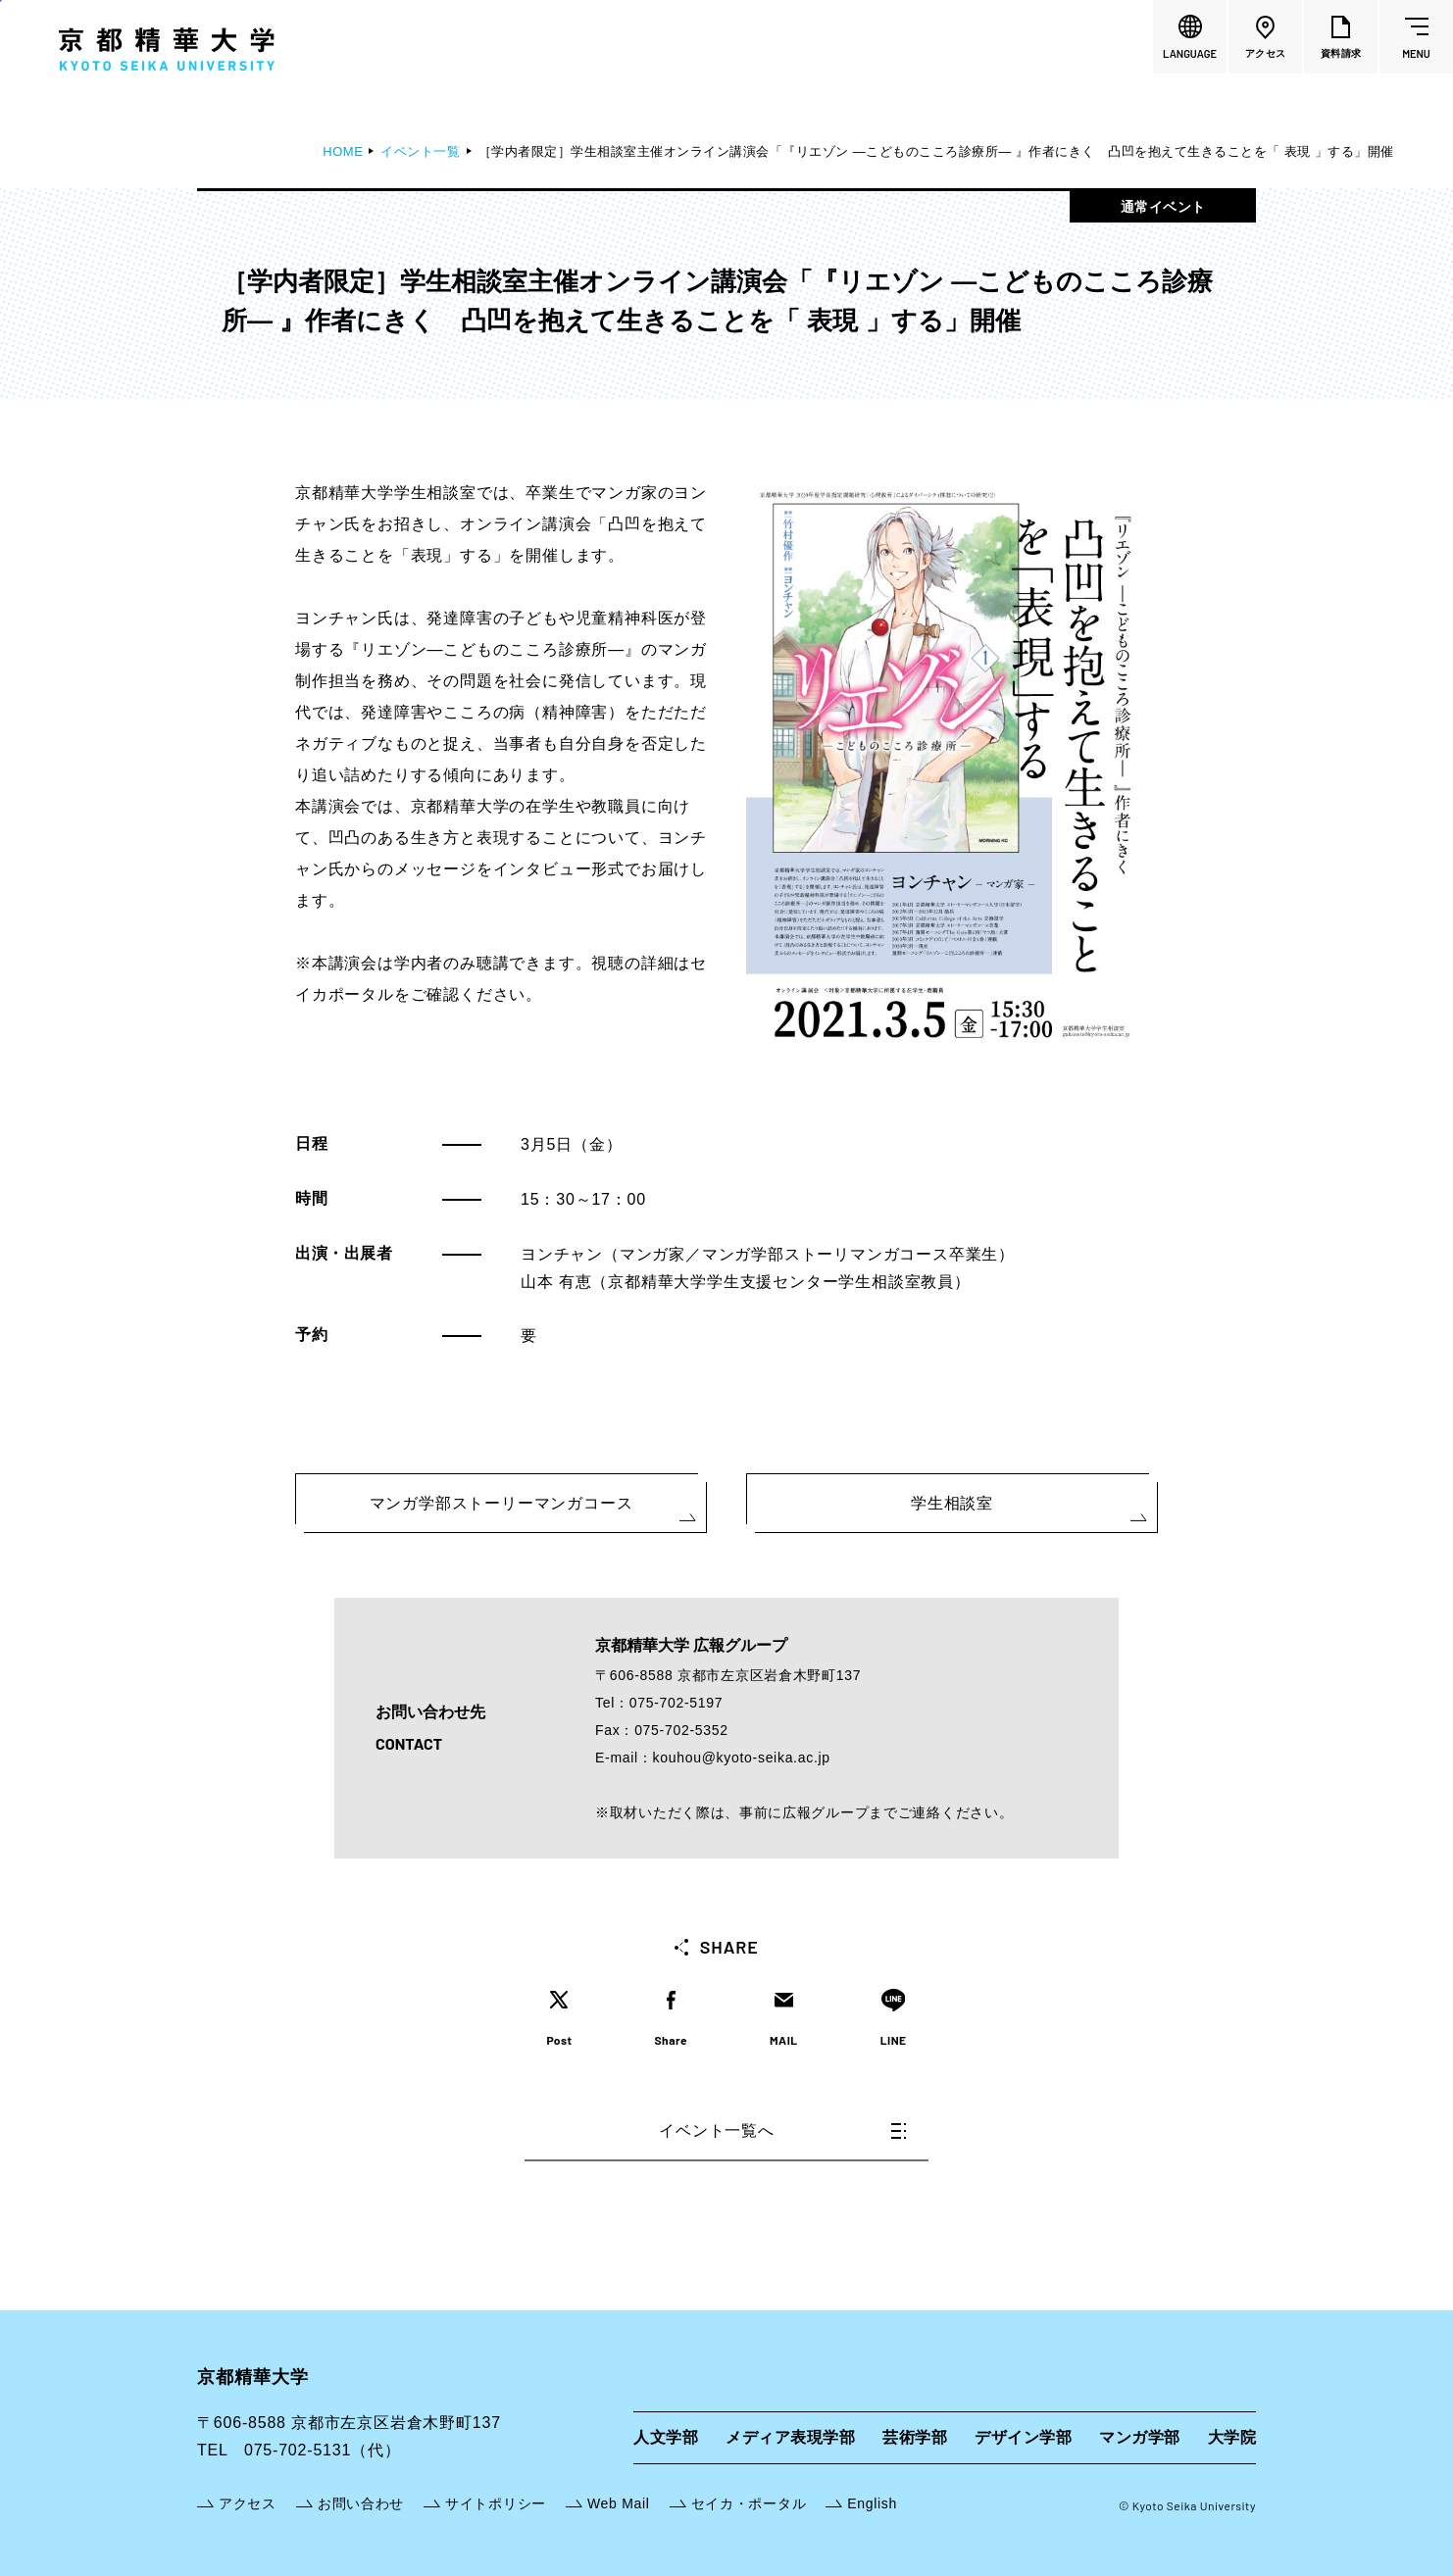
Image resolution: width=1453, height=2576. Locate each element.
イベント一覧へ (782, 2130)
